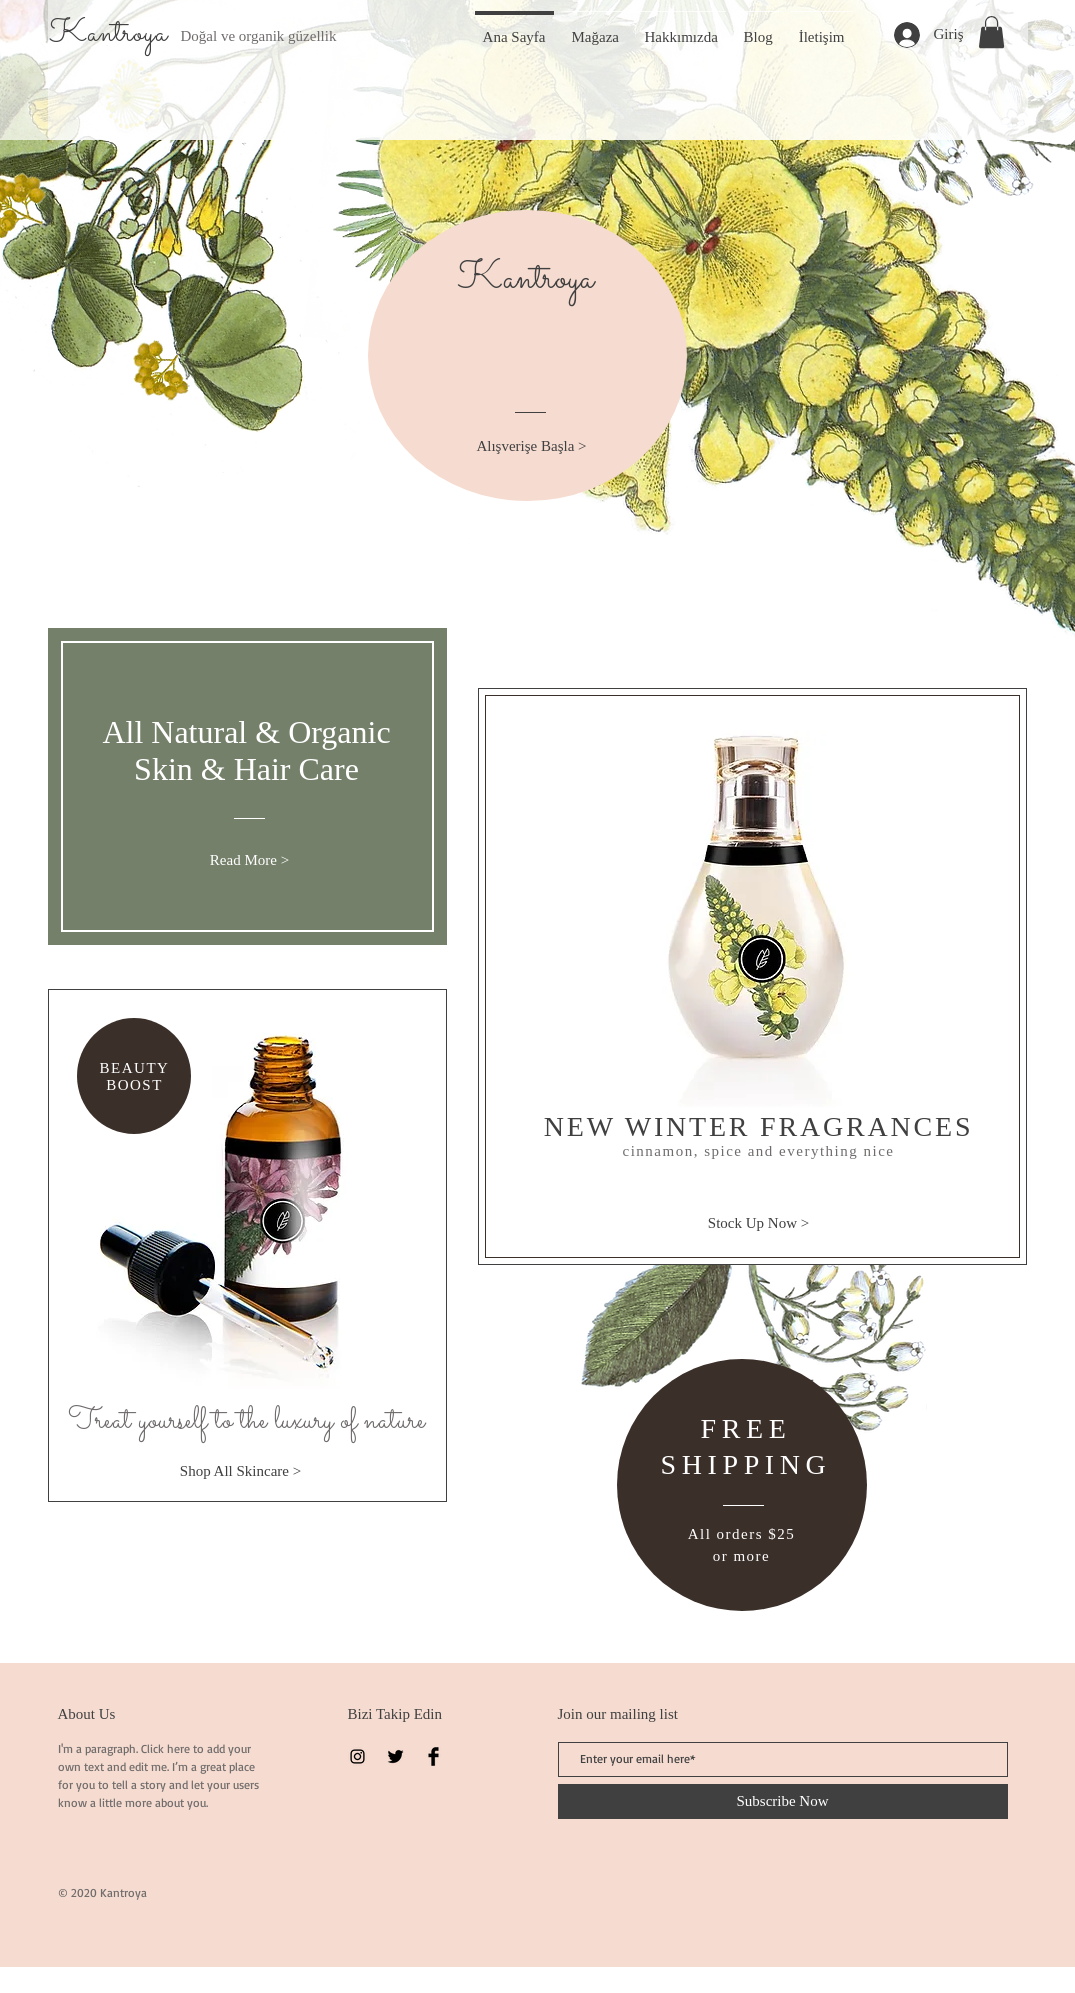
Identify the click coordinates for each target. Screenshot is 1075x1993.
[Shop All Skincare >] (241, 1471)
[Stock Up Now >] (759, 1223)
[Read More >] (250, 860)
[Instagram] (357, 1756)
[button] (991, 32)
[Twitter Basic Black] (395, 1756)
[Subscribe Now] (783, 1801)
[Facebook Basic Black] (433, 1756)
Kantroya (108, 34)
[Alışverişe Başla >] (532, 446)
